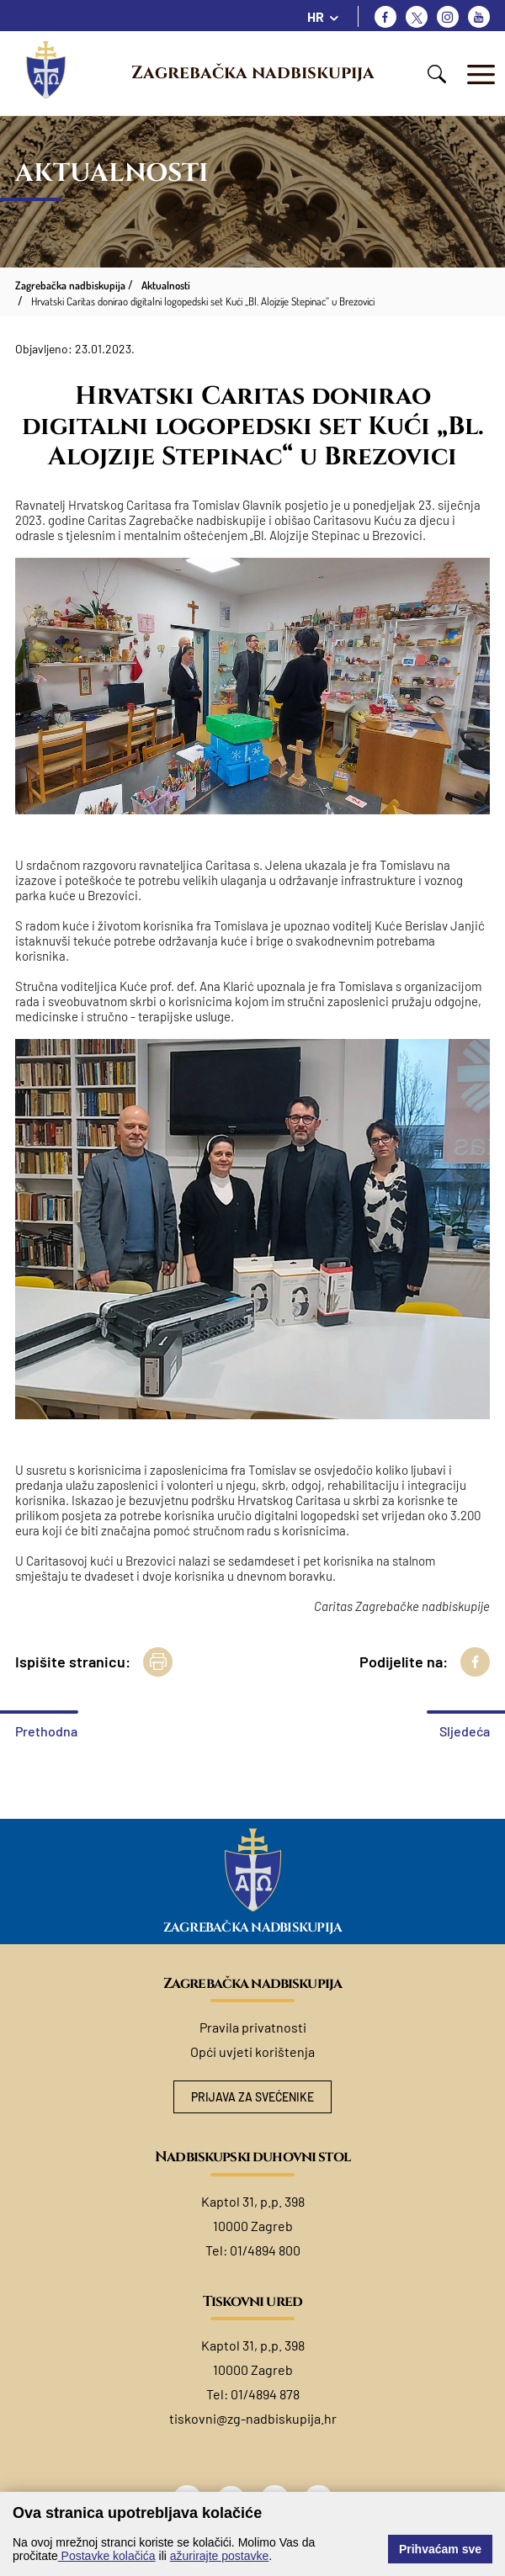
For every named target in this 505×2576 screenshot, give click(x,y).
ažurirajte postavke (219, 2556)
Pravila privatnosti (252, 2027)
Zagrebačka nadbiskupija (253, 73)
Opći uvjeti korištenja (252, 2051)
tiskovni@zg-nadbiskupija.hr (253, 2418)
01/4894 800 (265, 2250)
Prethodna (46, 1731)
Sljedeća (464, 1731)
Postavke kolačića (107, 2556)
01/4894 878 (265, 2394)
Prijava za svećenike (253, 2097)
